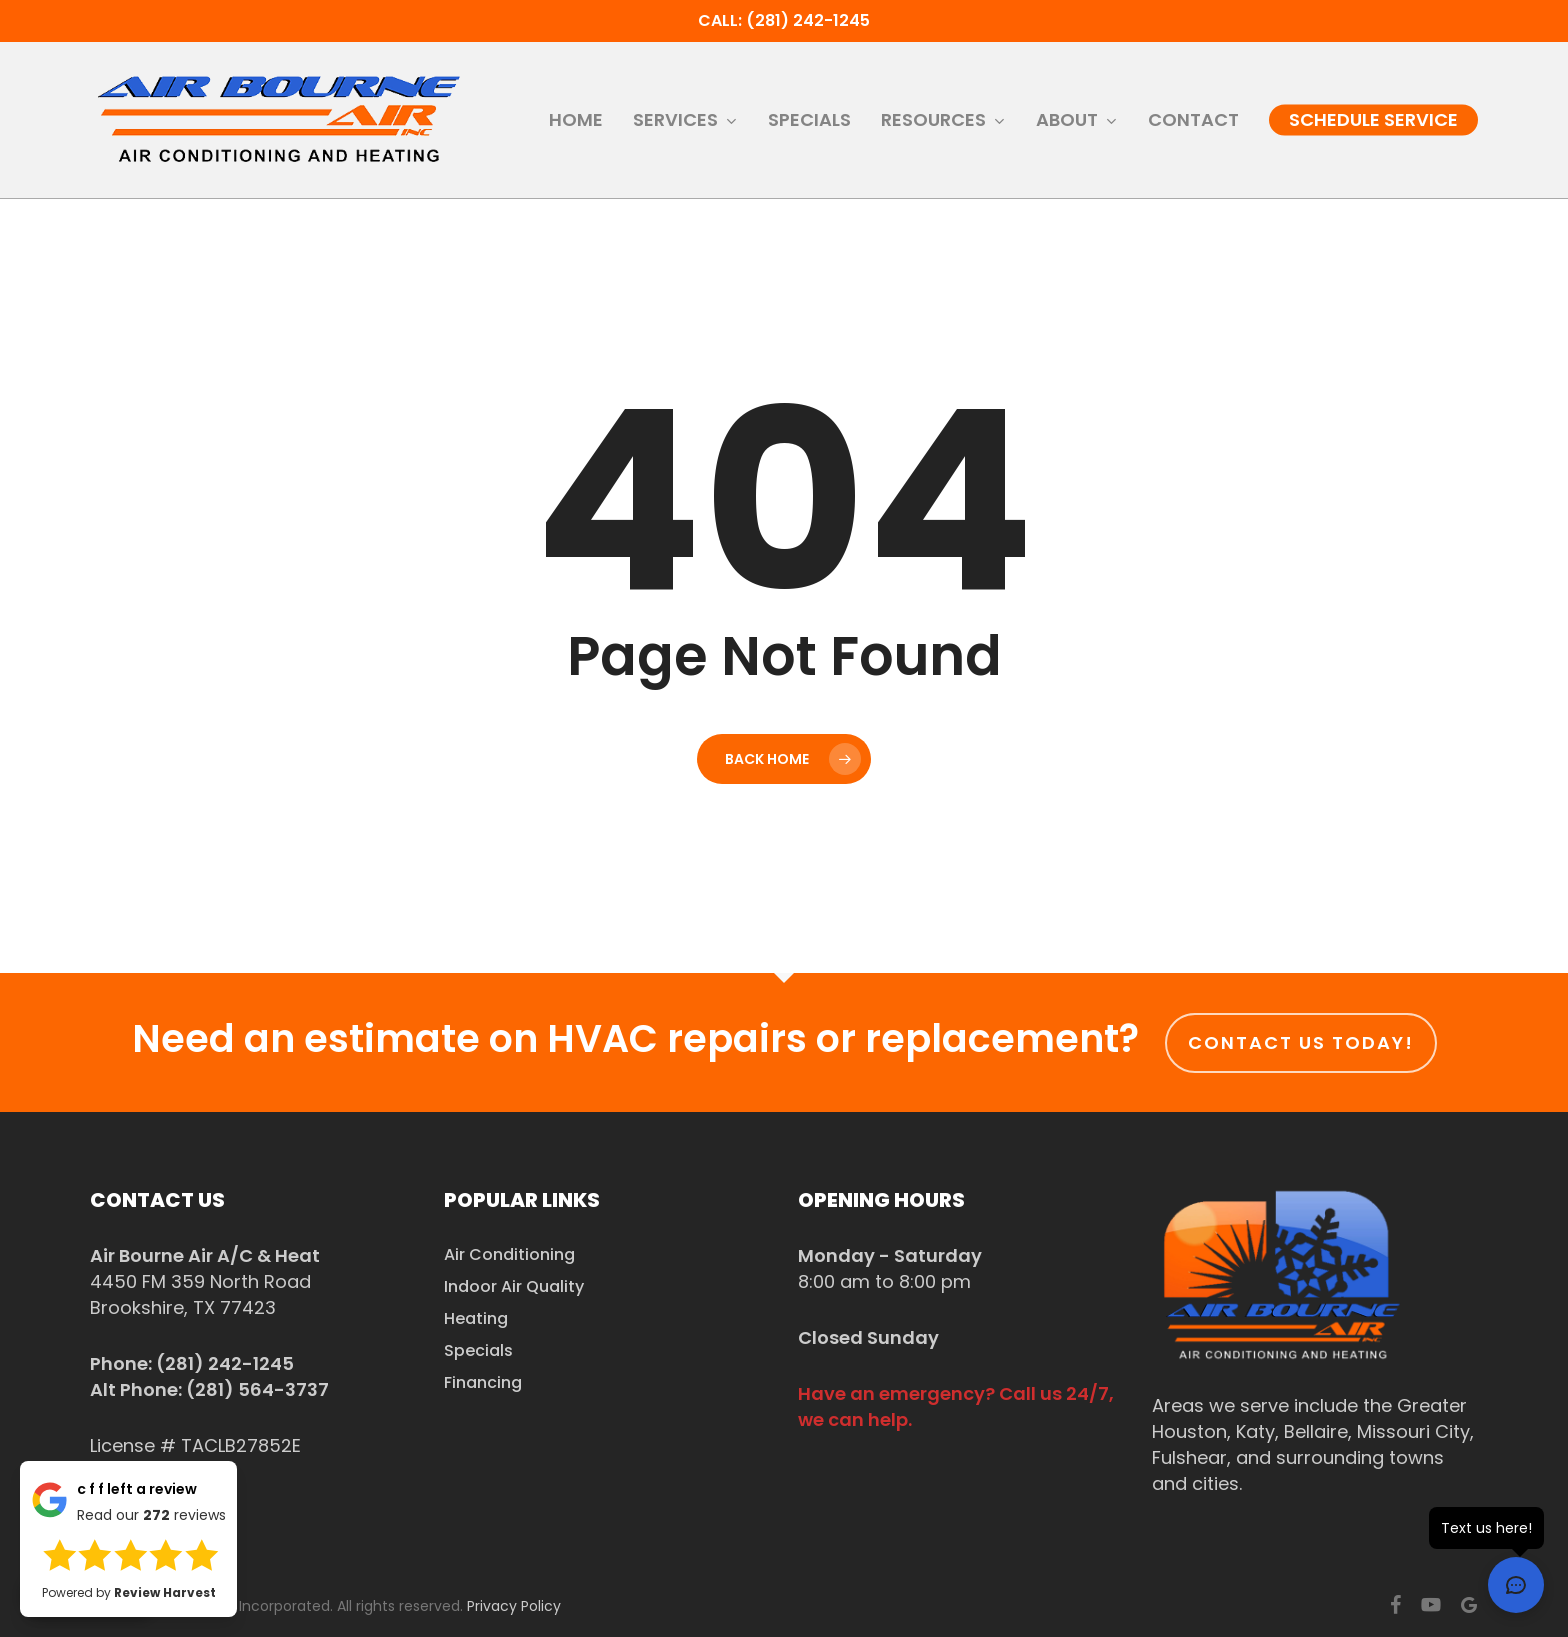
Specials (478, 1350)
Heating (476, 1318)
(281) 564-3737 (257, 1389)
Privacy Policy (514, 1606)
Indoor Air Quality (514, 1286)
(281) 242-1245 (225, 1363)
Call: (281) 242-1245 (784, 20)
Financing (483, 1382)
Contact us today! (1301, 1042)
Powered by (129, 1592)
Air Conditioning (509, 1254)
